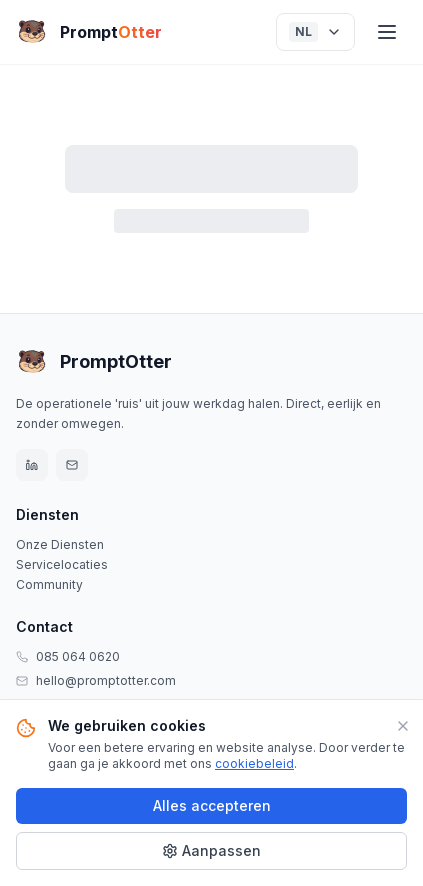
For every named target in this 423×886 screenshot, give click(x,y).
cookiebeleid (254, 763)
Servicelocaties (62, 564)
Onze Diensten (60, 544)
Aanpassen (211, 850)
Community (49, 584)
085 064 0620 (78, 656)
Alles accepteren (212, 805)
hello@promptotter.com (106, 680)
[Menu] (387, 32)
